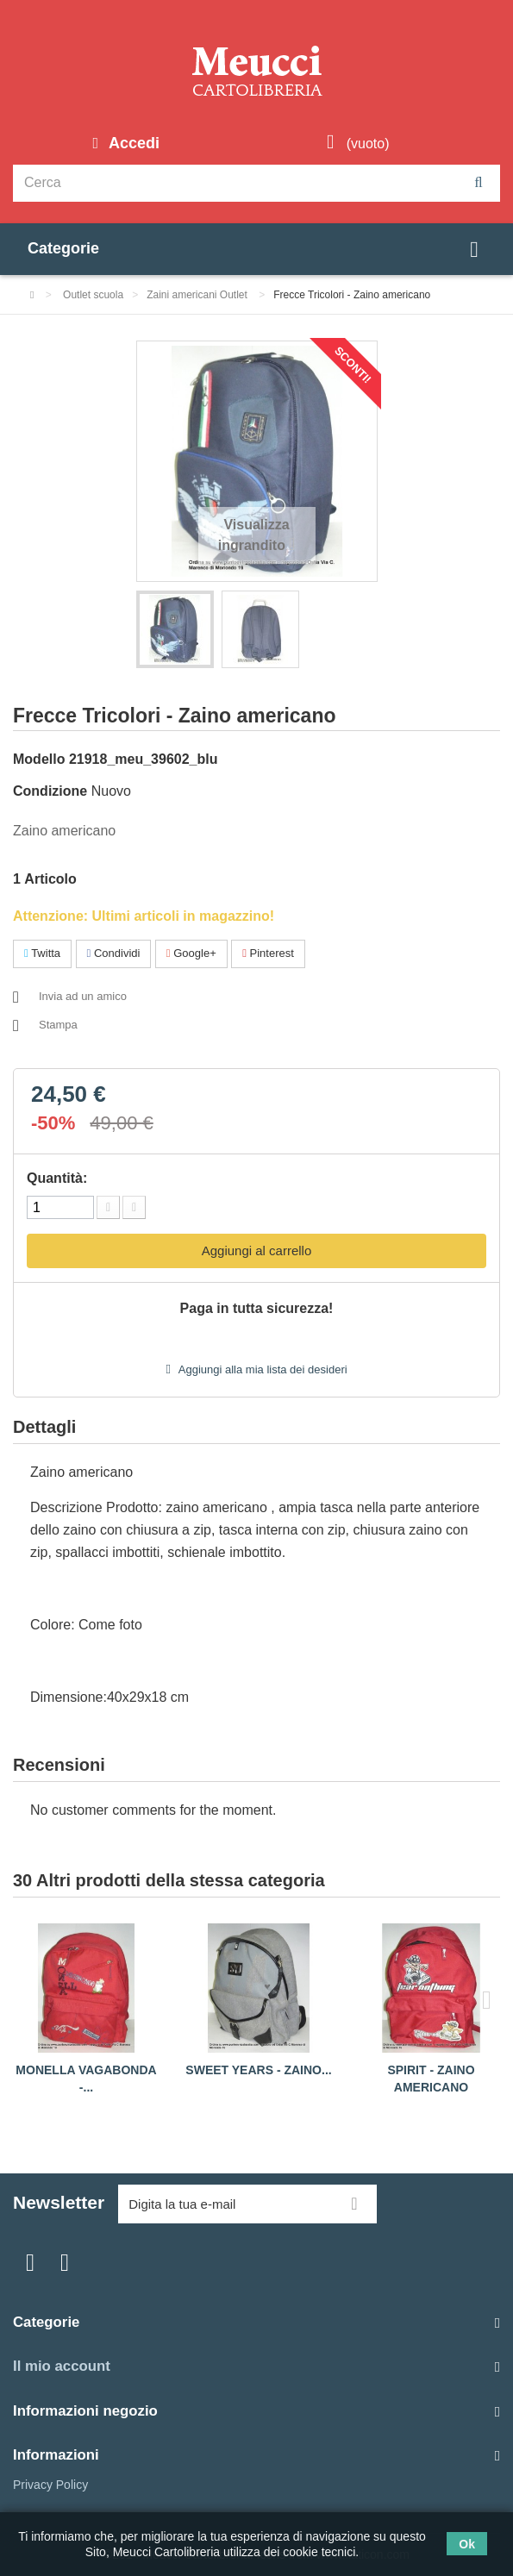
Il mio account (61, 2366)
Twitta (42, 953)
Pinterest (268, 953)
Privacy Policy (50, 2485)
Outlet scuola (93, 295)
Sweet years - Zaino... (258, 2070)
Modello (39, 759)
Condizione (50, 791)
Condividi (114, 953)
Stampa (58, 1024)
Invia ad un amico (83, 996)
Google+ (191, 953)
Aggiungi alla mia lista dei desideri (261, 1369)
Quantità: (57, 1178)
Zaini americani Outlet (198, 295)
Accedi (132, 143)
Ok (467, 2544)
